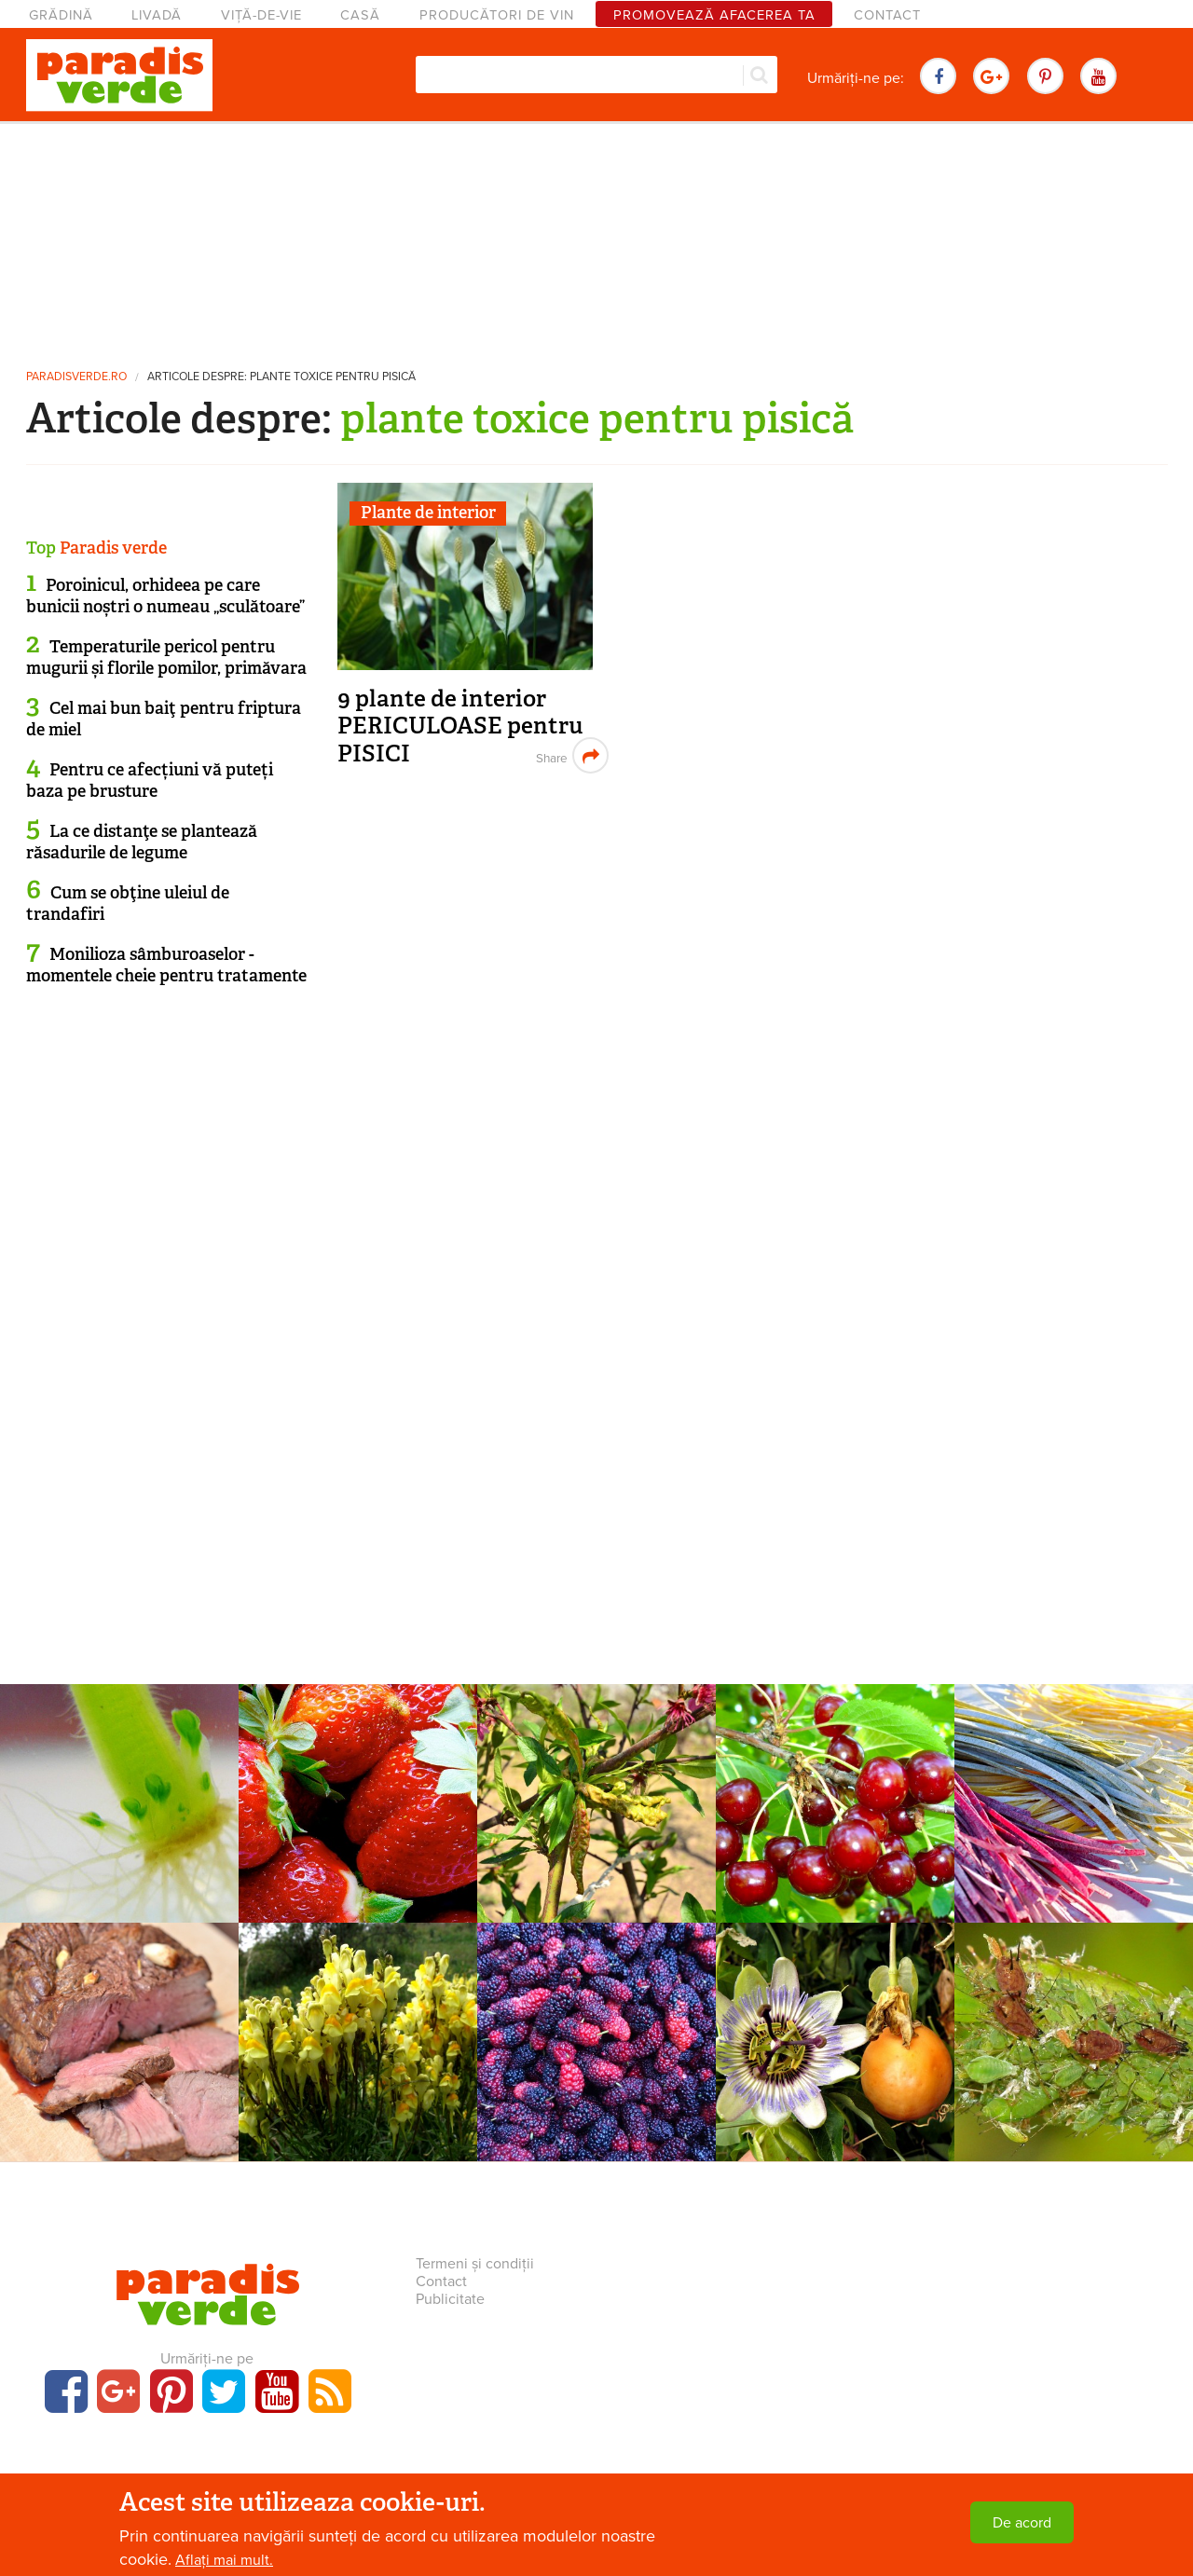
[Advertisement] (596, 237)
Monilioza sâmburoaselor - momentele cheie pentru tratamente (166, 965)
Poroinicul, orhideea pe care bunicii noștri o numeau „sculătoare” (165, 596)
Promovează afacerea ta (714, 15)
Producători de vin (496, 15)
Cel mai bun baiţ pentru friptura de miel (163, 719)
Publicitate (450, 2299)
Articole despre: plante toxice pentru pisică (281, 377)
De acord (1022, 2523)
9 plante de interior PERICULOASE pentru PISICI (460, 726)
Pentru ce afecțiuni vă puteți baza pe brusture (149, 780)
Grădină (61, 15)
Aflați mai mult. (224, 2560)
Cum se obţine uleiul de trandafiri (127, 903)
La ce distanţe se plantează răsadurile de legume (141, 842)
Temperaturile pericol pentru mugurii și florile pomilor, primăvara (166, 657)
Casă (360, 15)
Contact (887, 15)
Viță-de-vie (261, 15)
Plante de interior (428, 512)
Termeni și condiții (475, 2263)
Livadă (156, 15)
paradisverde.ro (76, 377)
